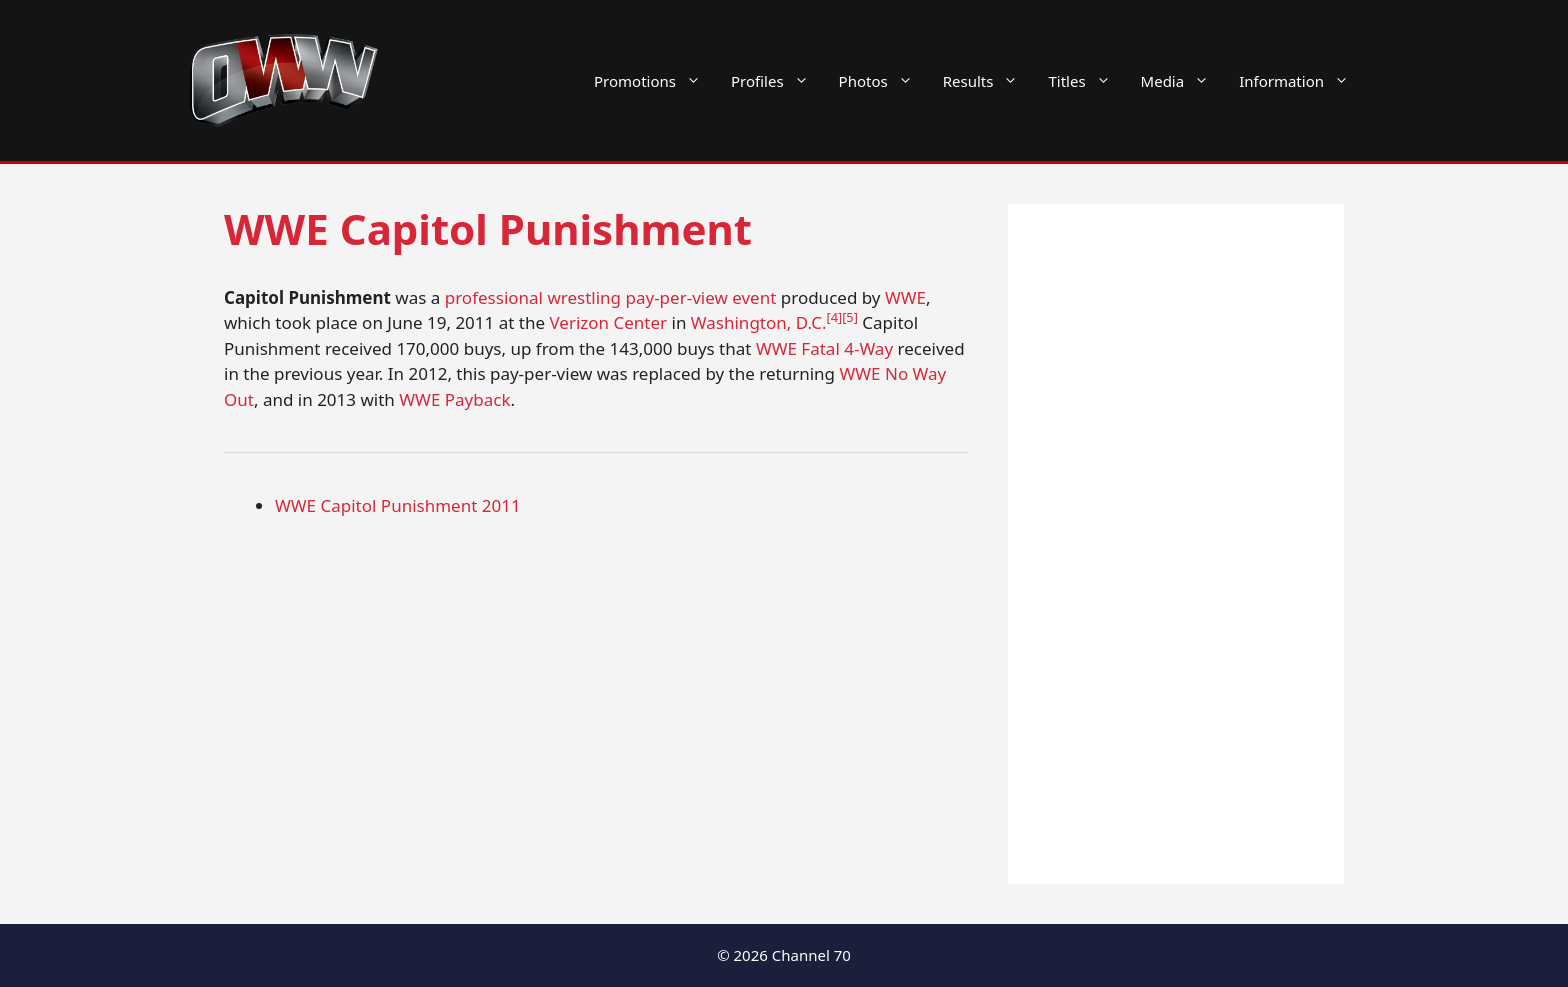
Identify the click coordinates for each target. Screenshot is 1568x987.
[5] (850, 317)
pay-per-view (676, 297)
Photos (883, 81)
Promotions (655, 81)
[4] (834, 317)
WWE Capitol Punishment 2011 (398, 505)
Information (1301, 81)
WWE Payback (454, 399)
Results (988, 81)
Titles (1086, 81)
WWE (905, 297)
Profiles (777, 81)
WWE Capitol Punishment (488, 228)
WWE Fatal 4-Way (824, 348)
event (754, 297)
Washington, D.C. (759, 322)
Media (1183, 81)
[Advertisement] (1176, 544)
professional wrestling (533, 297)
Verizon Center (608, 322)
